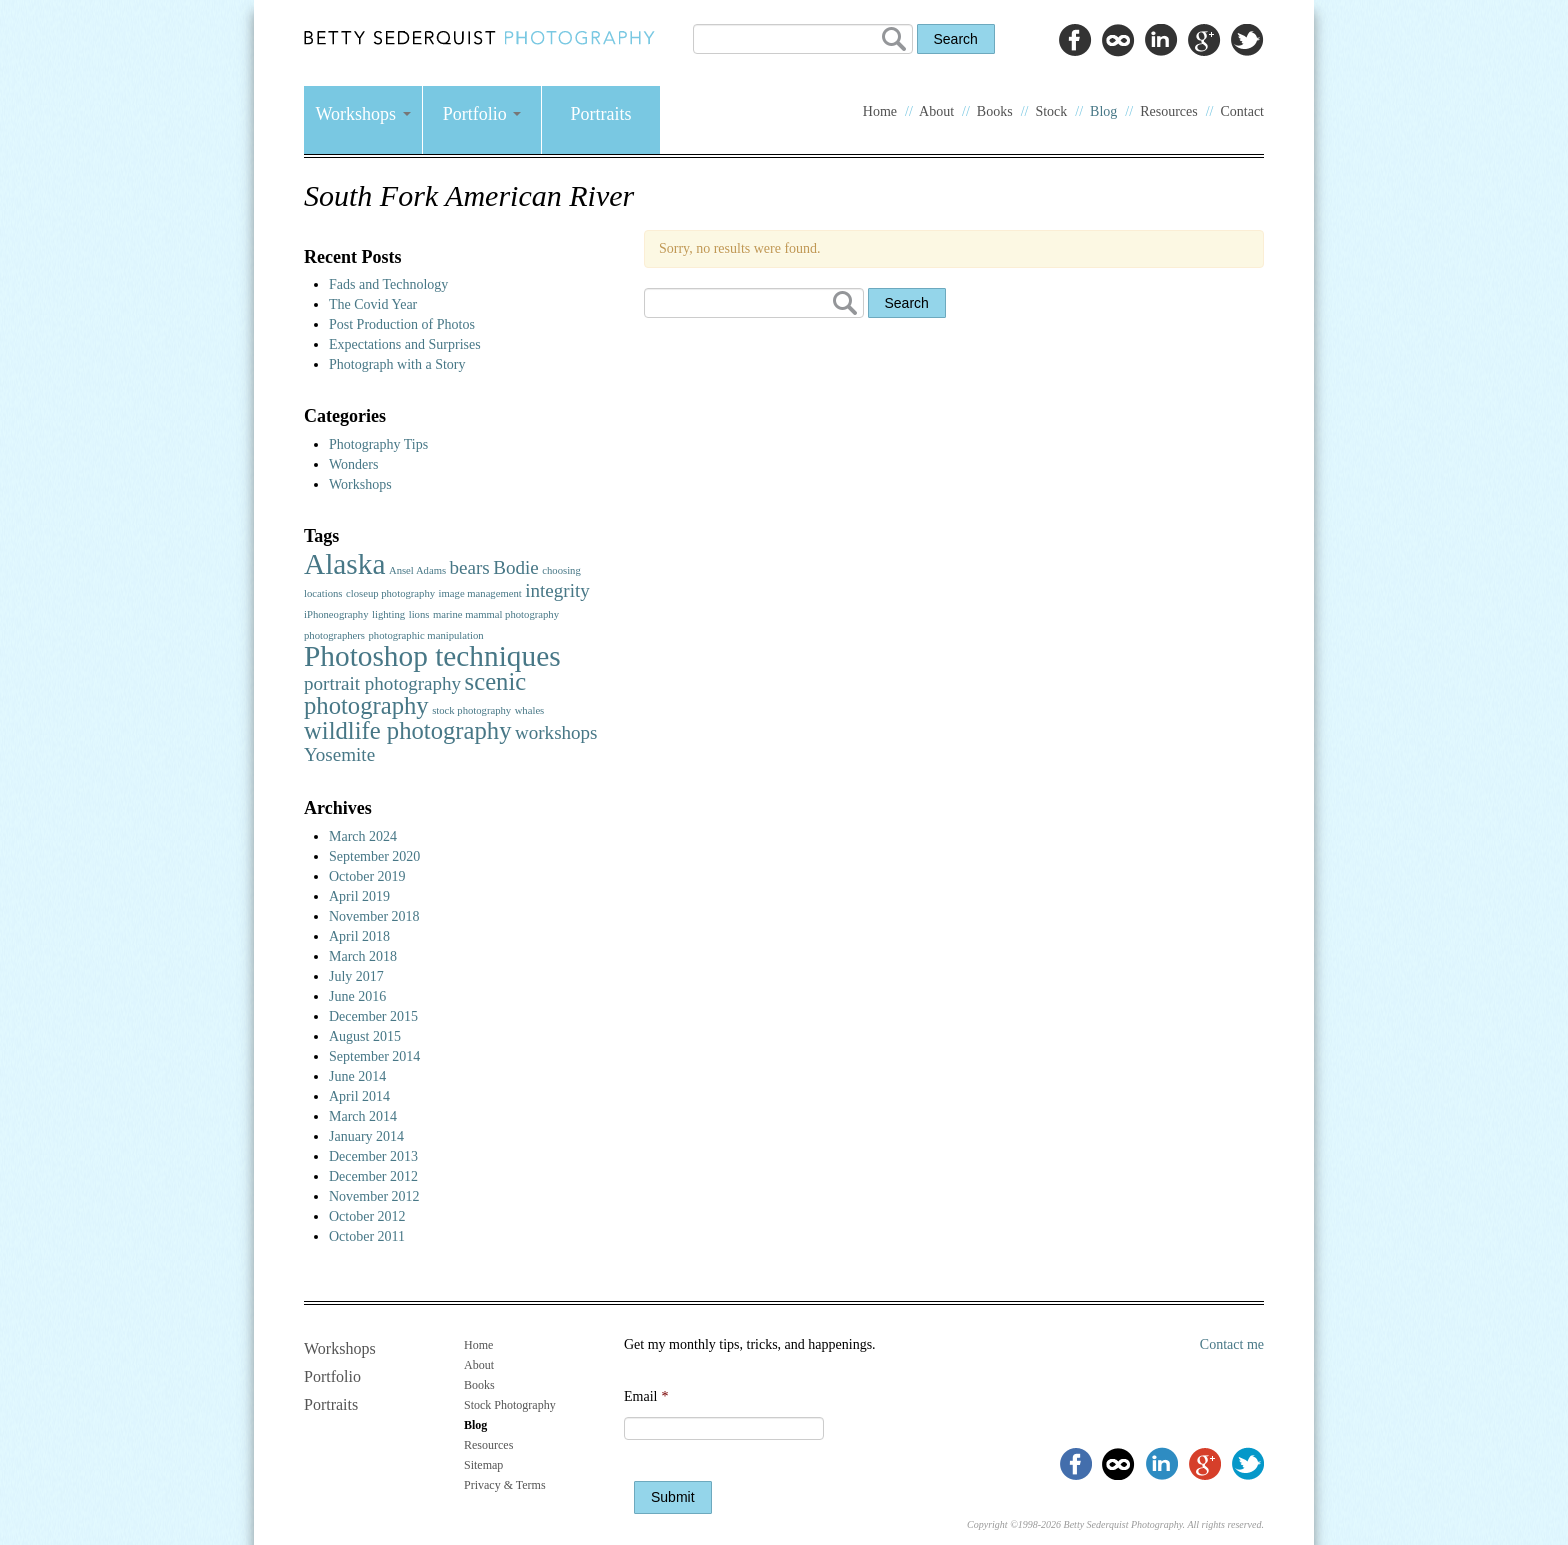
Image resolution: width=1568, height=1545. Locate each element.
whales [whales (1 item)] (530, 710)
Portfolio (482, 114)
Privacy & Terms (505, 1485)
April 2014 (359, 1096)
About (936, 111)
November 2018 (374, 916)
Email (646, 1396)
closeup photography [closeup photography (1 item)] (390, 593)
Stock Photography (510, 1405)
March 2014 (363, 1116)
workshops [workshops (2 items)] (556, 732)
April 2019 (359, 896)
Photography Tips (378, 444)
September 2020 (374, 856)
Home (880, 111)
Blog (1103, 111)
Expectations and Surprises (405, 344)
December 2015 (373, 1016)
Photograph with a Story (397, 364)
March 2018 (363, 956)
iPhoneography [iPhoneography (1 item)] (336, 614)
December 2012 (373, 1176)
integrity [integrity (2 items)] (557, 590)
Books (995, 111)
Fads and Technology (388, 284)
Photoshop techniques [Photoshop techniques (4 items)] (432, 656)
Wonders (353, 464)
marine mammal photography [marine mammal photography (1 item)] (496, 614)
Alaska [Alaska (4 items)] (344, 564)
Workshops (362, 114)
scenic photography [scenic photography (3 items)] (415, 693)
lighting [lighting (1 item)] (388, 614)
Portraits (601, 114)
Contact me (1232, 1344)
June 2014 (357, 1076)
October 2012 (367, 1216)
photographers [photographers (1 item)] (334, 635)
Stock (1051, 111)
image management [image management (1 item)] (480, 593)
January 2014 (366, 1136)
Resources (1169, 111)
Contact (1242, 111)
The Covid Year (373, 304)
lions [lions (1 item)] (419, 614)
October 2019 (367, 876)
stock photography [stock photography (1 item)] (471, 710)
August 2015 (365, 1036)
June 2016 (357, 996)
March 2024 (363, 836)
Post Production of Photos (402, 324)
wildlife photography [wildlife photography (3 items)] (407, 730)
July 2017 (356, 976)
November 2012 (374, 1196)
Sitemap (483, 1465)
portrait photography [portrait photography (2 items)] (382, 683)
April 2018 (359, 936)
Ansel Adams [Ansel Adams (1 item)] (417, 570)
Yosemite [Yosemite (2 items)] (339, 754)
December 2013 (373, 1156)
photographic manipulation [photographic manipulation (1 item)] (425, 635)
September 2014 (374, 1056)
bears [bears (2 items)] (470, 567)
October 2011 (367, 1236)
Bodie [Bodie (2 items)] (516, 567)
